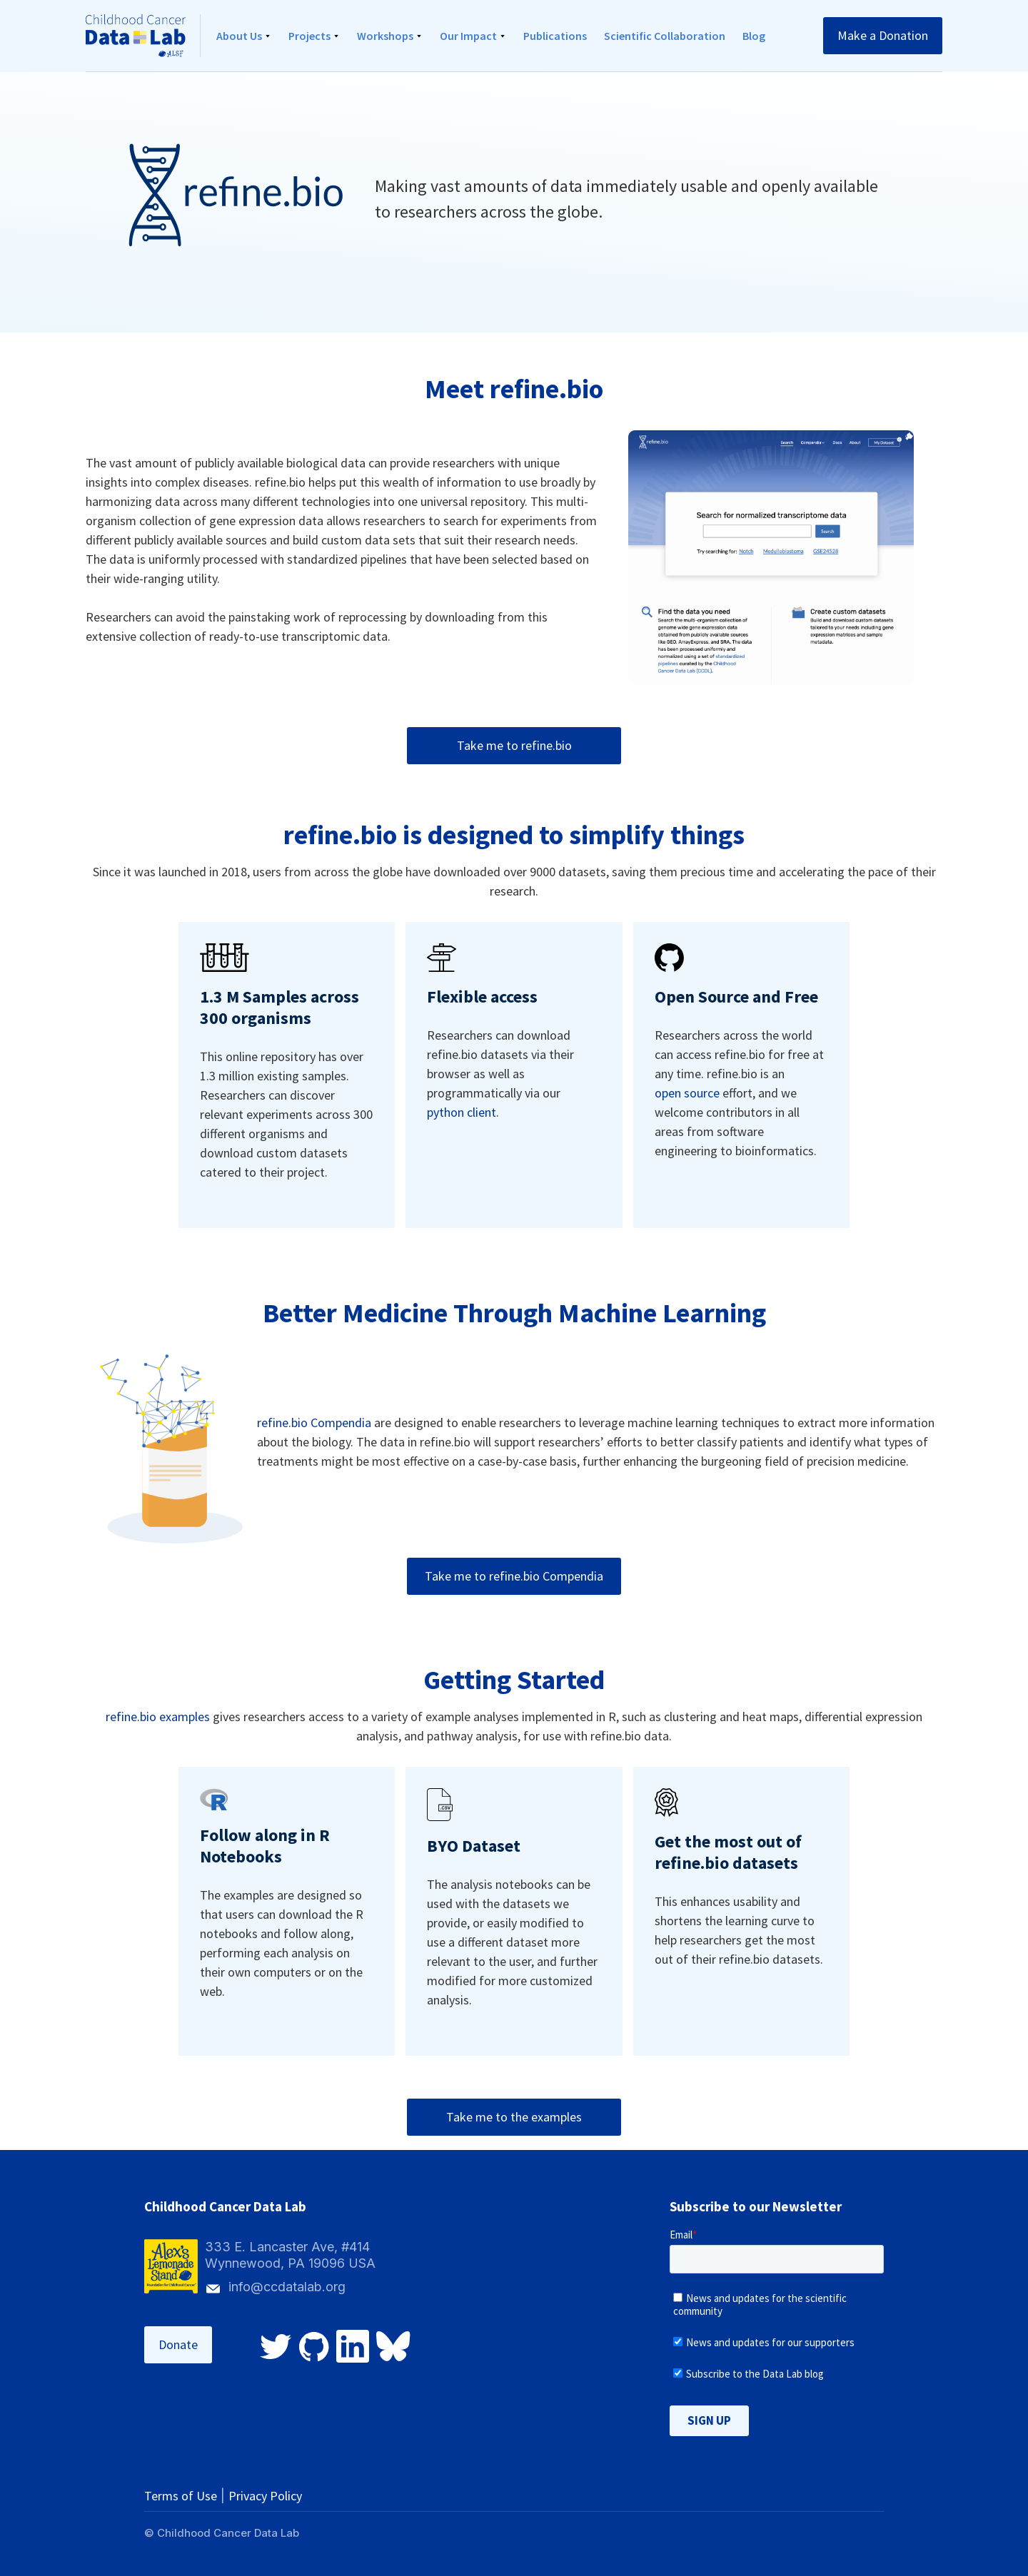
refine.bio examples (158, 1716)
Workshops (385, 36)
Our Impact (468, 36)
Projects (309, 36)
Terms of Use (180, 2496)
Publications (555, 36)
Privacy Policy (265, 2496)
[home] (143, 35)
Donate (178, 2344)
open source (687, 1093)
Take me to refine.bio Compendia (514, 1576)
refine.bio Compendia (314, 1422)
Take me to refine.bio (514, 745)
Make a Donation (882, 35)
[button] (244, 35)
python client (461, 1112)
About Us (239, 36)
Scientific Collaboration (664, 36)
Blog (753, 36)
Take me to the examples (514, 2117)
